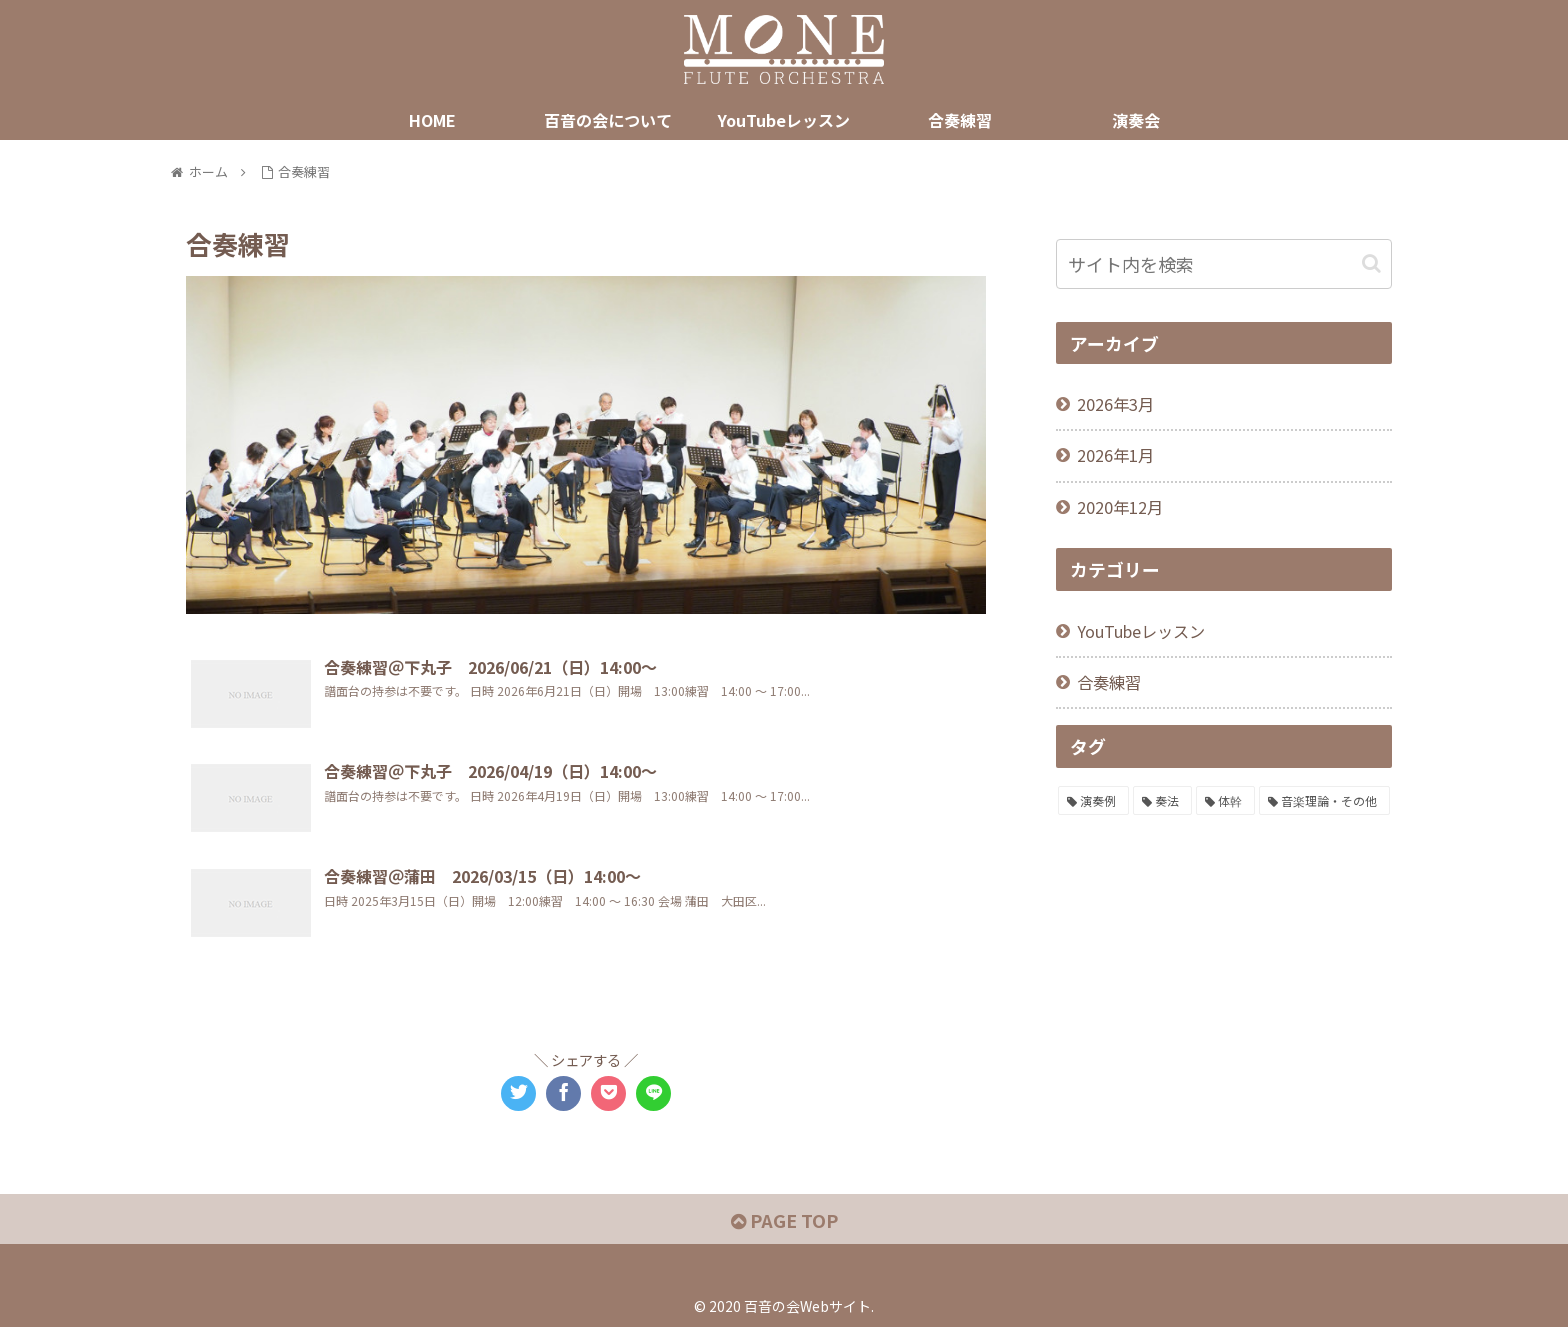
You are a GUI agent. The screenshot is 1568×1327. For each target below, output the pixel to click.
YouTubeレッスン (1141, 631)
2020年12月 (1120, 507)
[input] (1224, 264)
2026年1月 (1115, 455)
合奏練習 (1109, 682)
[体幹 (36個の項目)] (1225, 801)
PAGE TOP (784, 1220)
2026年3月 (1115, 404)
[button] (1371, 263)
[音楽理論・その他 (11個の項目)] (1324, 801)
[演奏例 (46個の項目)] (1093, 801)
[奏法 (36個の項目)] (1162, 801)
